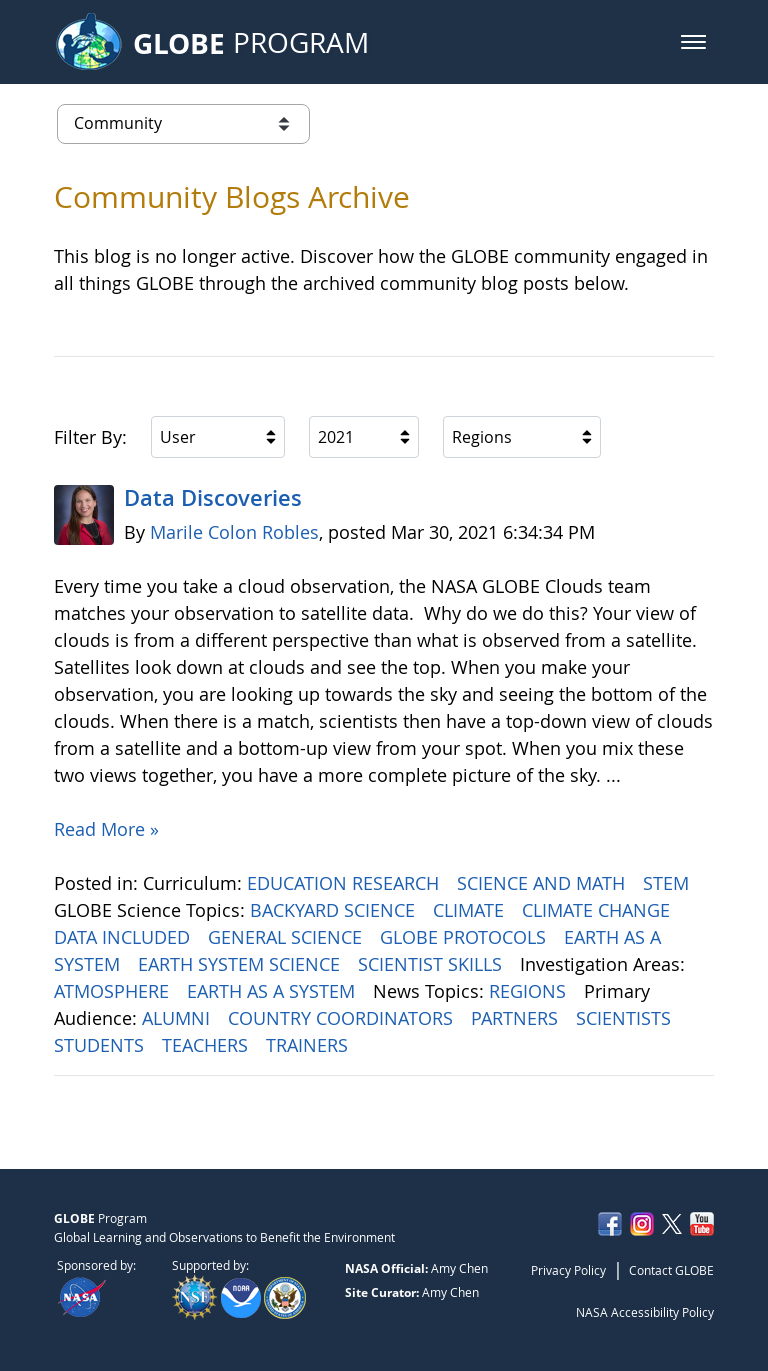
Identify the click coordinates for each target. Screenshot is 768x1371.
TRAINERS (309, 1045)
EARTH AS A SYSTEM (273, 991)
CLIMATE (471, 910)
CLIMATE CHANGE (598, 910)
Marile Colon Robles (234, 532)
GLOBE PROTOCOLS (465, 937)
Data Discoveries (213, 498)
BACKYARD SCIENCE (335, 910)
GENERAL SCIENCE (287, 937)
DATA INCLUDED (124, 937)
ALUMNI (178, 1018)
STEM (668, 883)
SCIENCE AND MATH (543, 883)
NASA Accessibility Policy (645, 1312)
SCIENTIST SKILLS (432, 964)
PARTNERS (517, 1018)
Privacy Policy (568, 1270)
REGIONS (530, 991)
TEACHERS (207, 1045)
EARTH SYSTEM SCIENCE (241, 964)
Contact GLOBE (671, 1270)
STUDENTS (101, 1045)
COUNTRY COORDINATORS (343, 1018)
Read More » (106, 829)
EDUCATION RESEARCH (345, 883)
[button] (693, 42)
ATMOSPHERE (114, 991)
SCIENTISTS (626, 1018)
